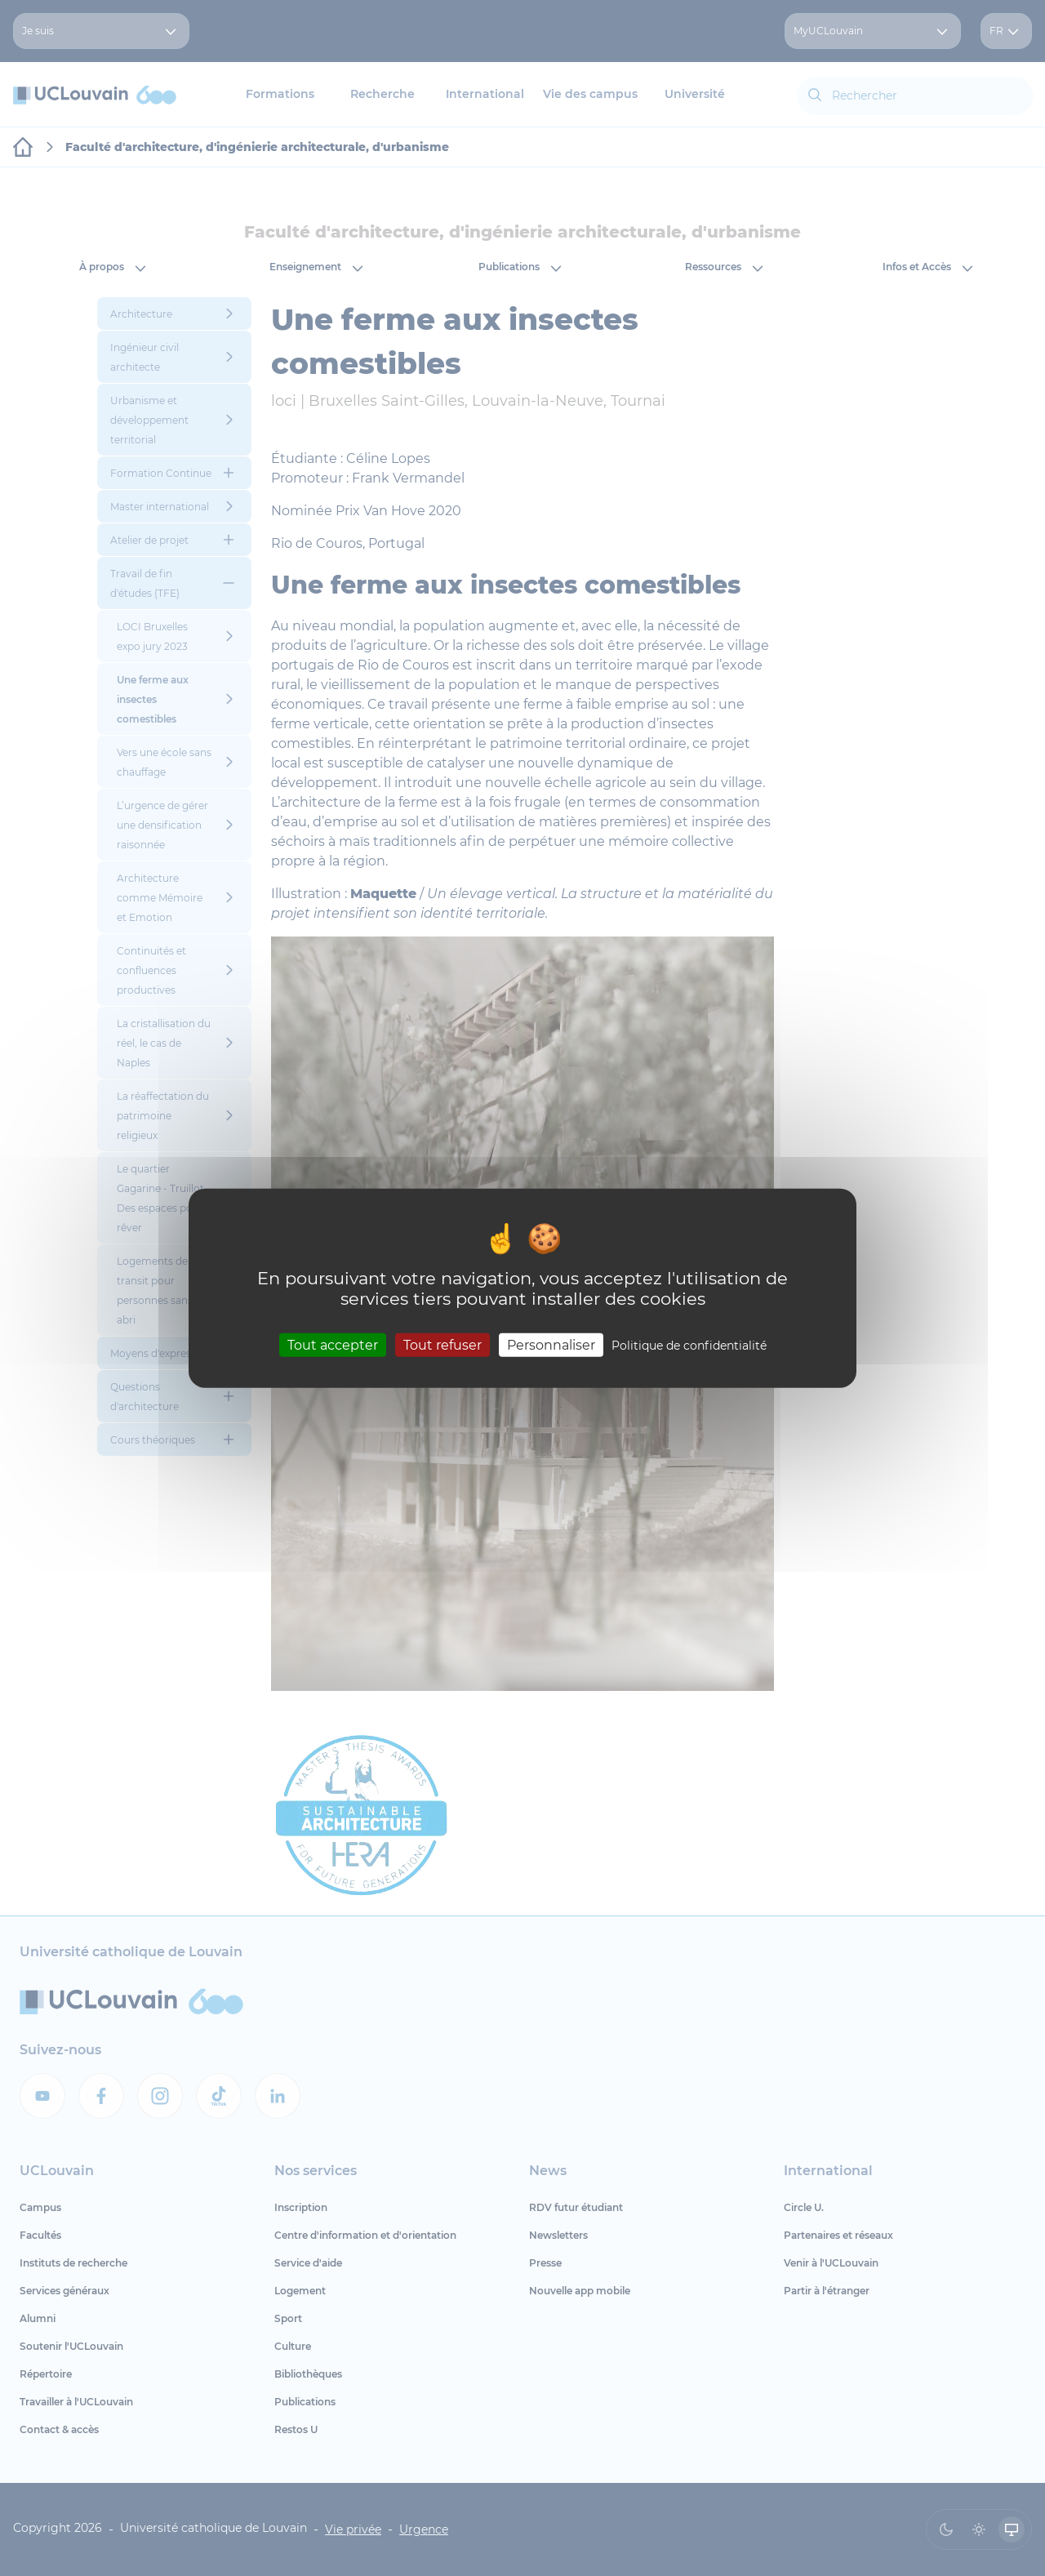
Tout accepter (332, 1345)
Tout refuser (442, 1345)
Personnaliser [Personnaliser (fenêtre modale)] (551, 1345)
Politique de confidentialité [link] (689, 1345)
